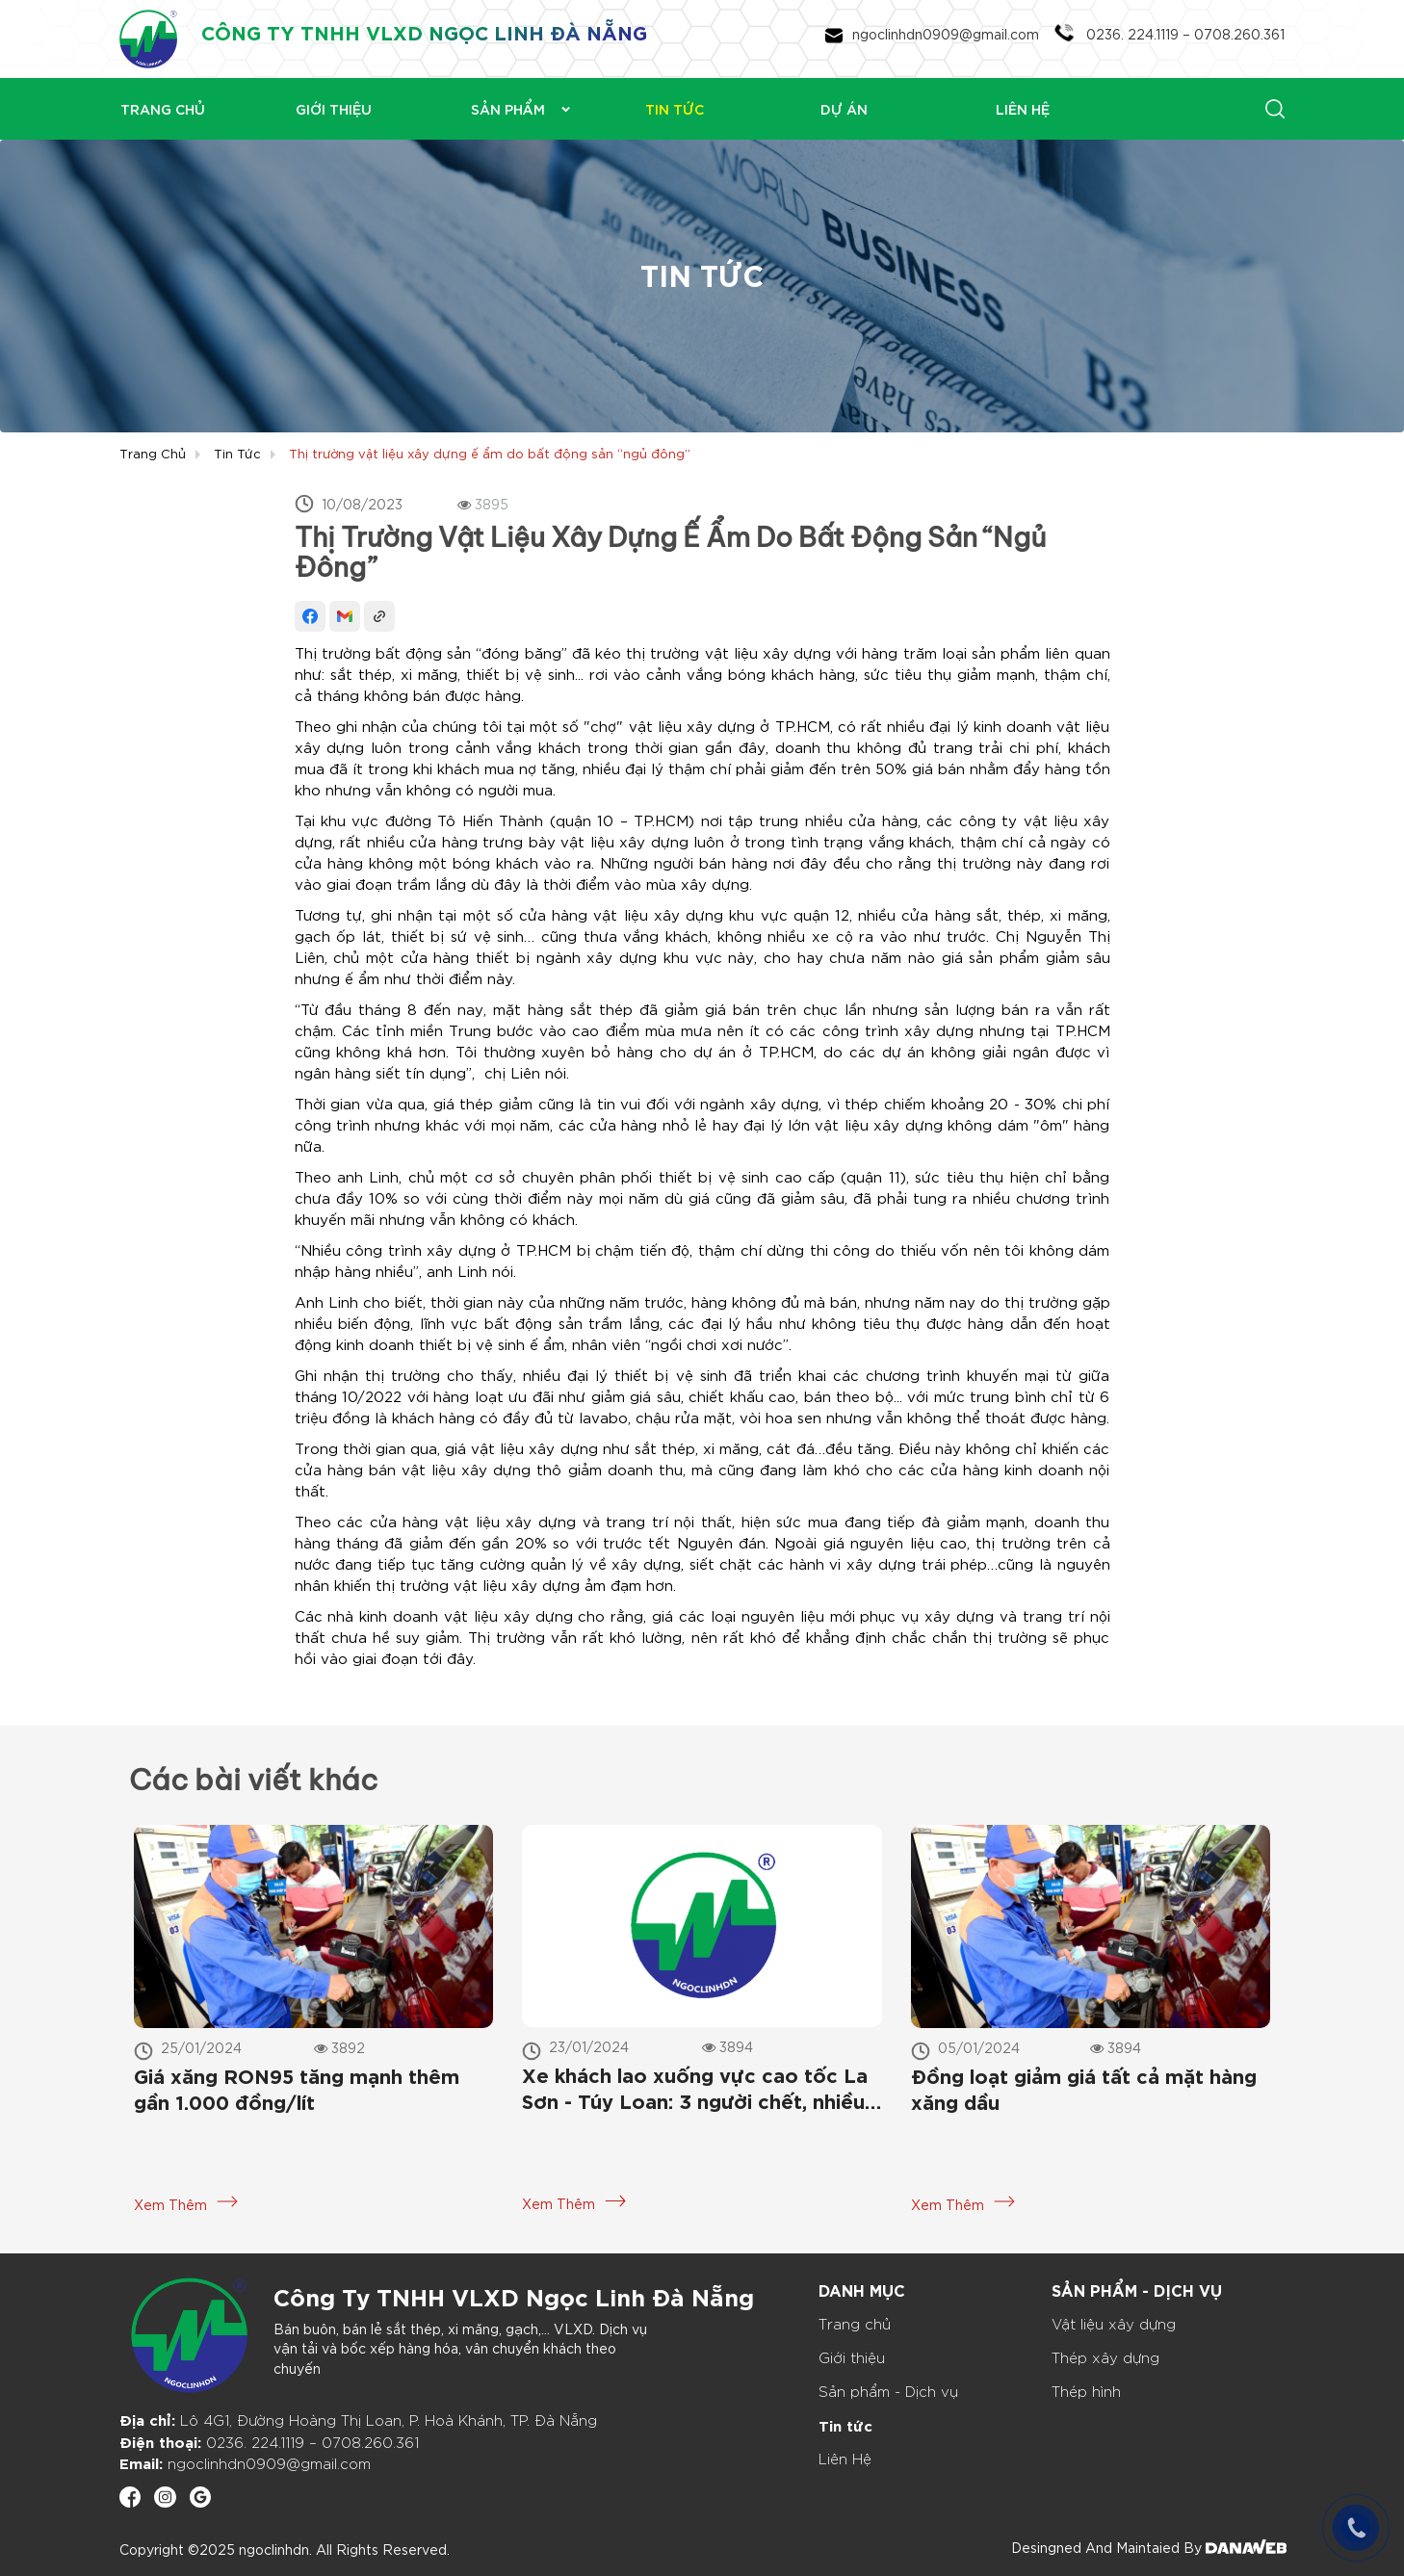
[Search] (1189, 107)
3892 (339, 2047)
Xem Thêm (186, 2204)
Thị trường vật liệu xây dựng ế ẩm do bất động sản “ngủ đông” (489, 453)
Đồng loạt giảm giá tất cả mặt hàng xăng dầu (1084, 2088)
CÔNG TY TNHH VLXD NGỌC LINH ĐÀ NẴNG (424, 31)
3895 (482, 503)
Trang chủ (152, 453)
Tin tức (237, 453)
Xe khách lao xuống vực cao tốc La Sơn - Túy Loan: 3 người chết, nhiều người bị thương (695, 2090)
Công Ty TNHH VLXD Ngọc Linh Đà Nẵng (513, 2295)
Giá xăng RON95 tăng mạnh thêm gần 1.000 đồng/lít (296, 2088)
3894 (727, 2046)
